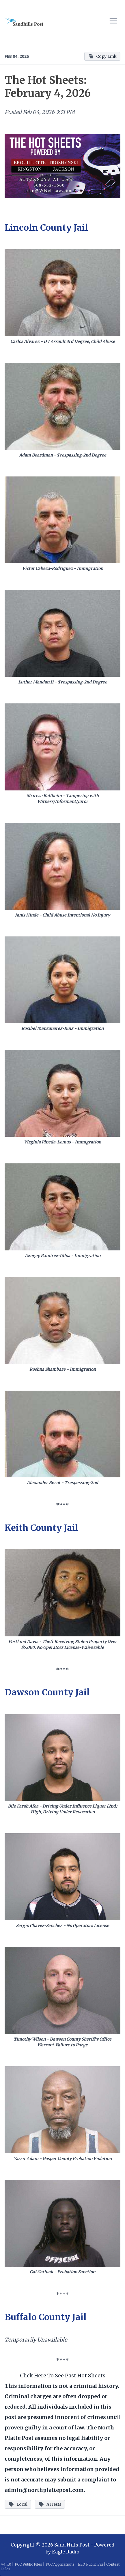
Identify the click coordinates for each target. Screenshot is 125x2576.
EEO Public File (91, 2564)
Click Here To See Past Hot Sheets (62, 2375)
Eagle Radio (65, 2552)
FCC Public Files (28, 2564)
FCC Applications (60, 2564)
